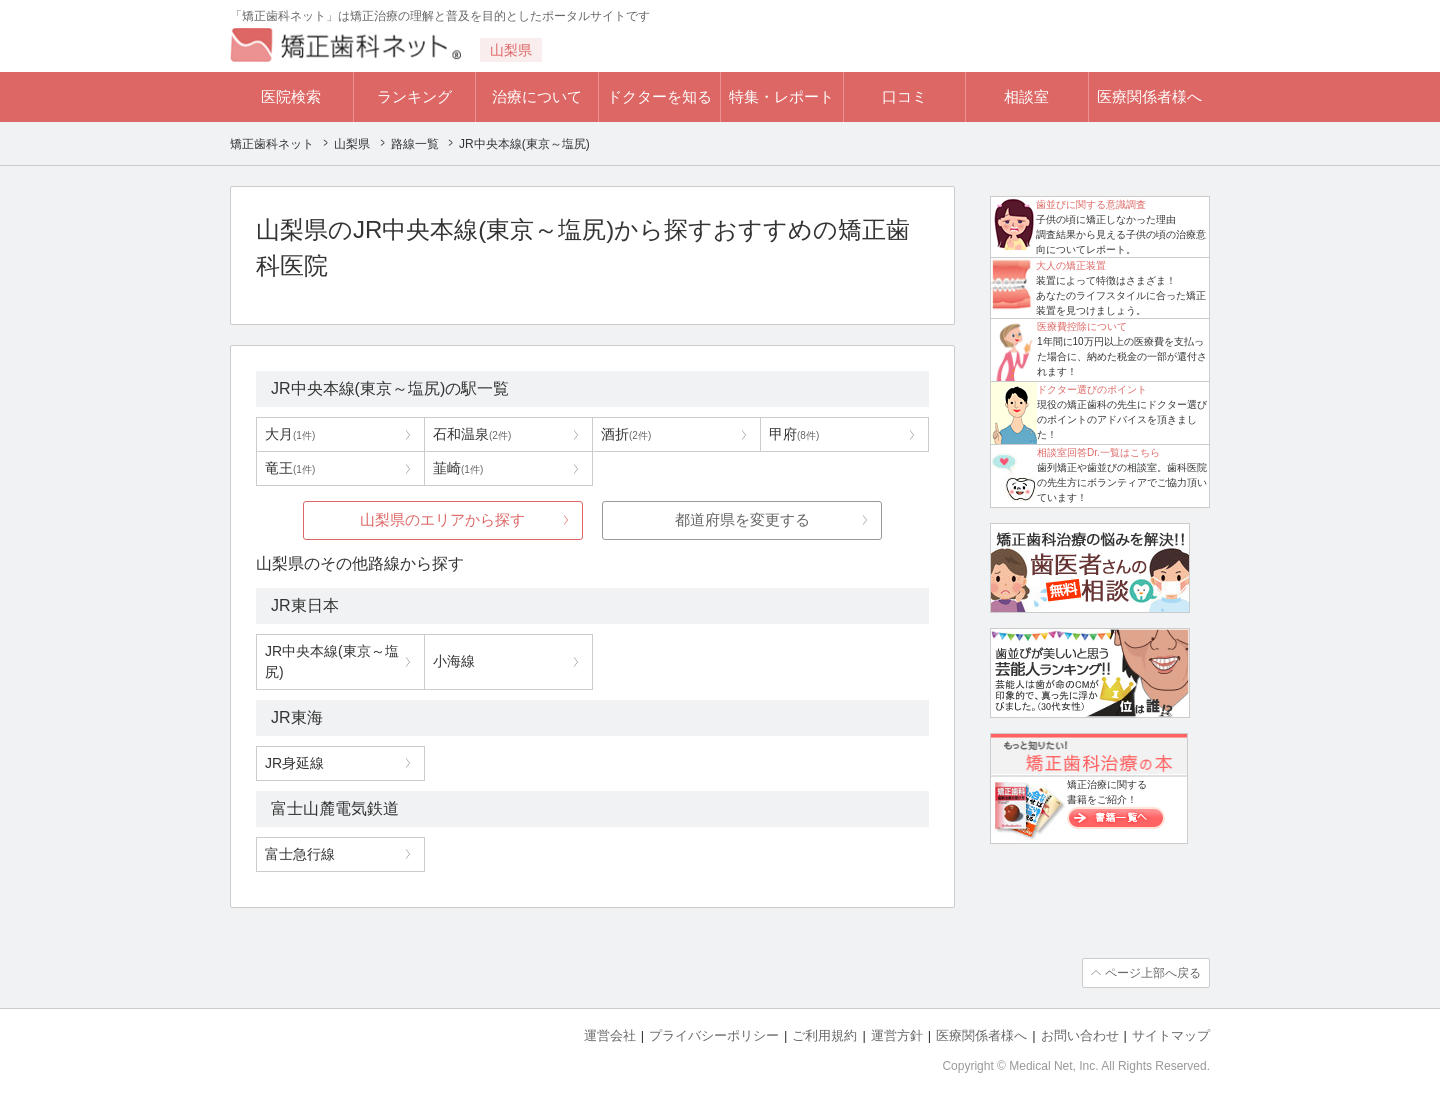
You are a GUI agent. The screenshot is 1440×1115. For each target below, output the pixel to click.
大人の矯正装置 (1071, 265)
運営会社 (610, 1035)
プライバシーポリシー (714, 1035)
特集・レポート (781, 96)
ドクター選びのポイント (1092, 389)
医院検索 (291, 96)
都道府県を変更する (742, 519)
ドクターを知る (659, 96)
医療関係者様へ (1149, 96)
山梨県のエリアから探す (442, 519)
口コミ (904, 96)
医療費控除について (1082, 326)
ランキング (414, 96)
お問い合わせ (1080, 1035)
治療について (537, 96)
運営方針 (897, 1035)
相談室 (1026, 96)
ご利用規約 (824, 1035)
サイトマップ (1171, 1035)
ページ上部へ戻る (1153, 973)
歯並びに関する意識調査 (1091, 204)
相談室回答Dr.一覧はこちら (1098, 452)
